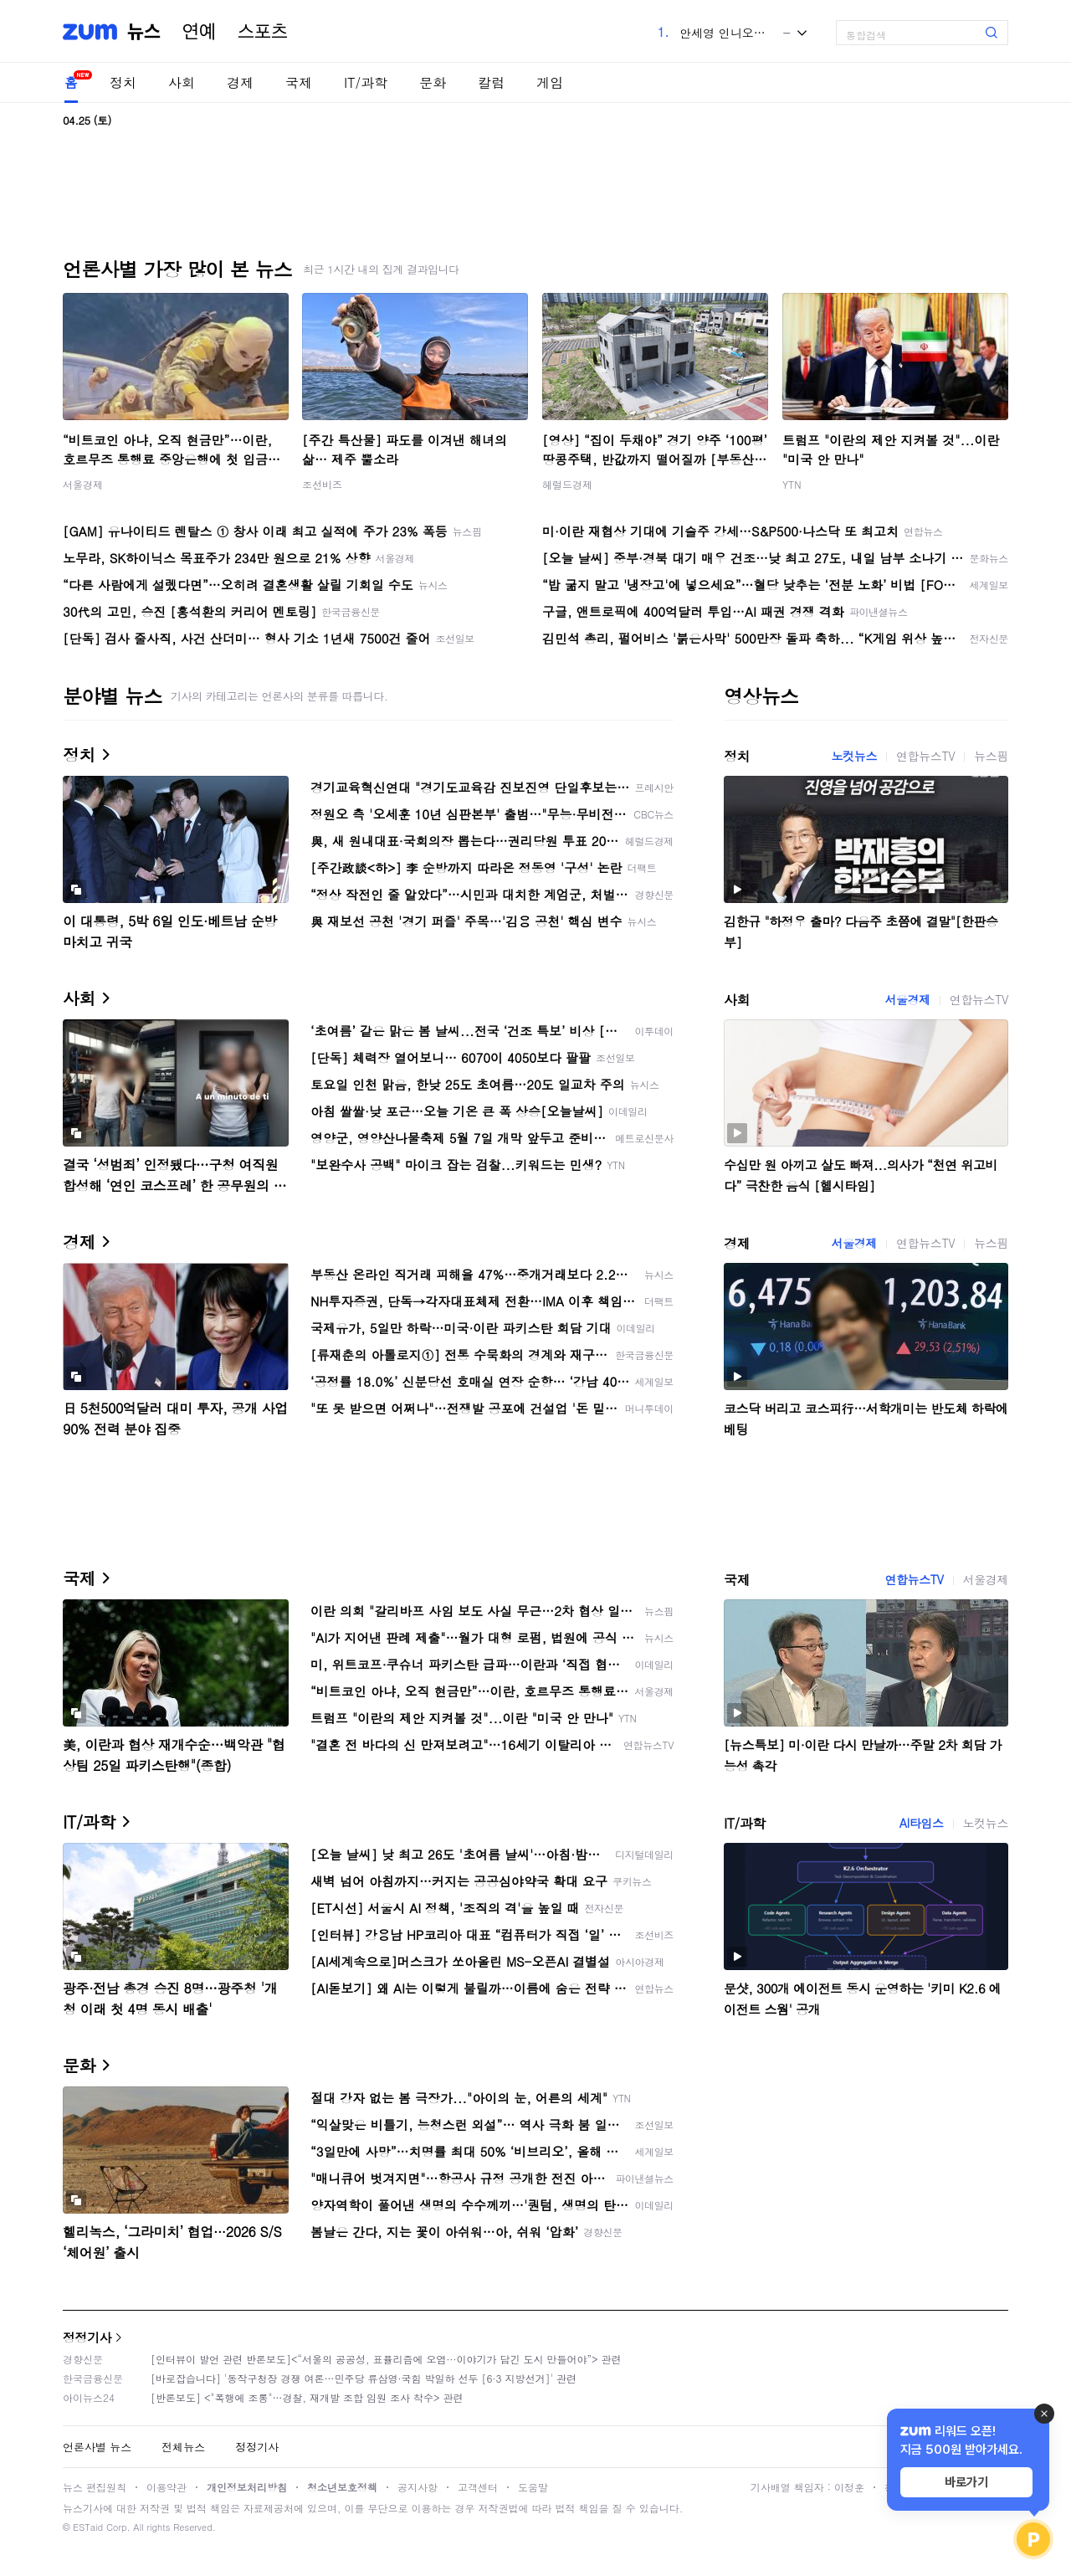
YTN (792, 484)
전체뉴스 (183, 2447)
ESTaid (88, 2527)
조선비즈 (322, 484)
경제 (240, 82)
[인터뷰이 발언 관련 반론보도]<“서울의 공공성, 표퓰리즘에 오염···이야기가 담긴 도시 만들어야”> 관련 (386, 2359)
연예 (199, 32)
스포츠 (263, 32)
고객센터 (478, 2487)
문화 (432, 82)
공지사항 (417, 2487)
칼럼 (491, 82)
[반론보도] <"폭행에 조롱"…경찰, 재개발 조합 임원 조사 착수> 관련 (307, 2397)
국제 (298, 82)
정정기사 (87, 2337)
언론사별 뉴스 (97, 2447)
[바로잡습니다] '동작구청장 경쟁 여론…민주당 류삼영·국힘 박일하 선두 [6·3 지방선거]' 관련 (363, 2378)
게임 (549, 82)
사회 (181, 82)
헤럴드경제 (567, 484)
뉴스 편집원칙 (94, 2487)
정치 (123, 82)
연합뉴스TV (925, 755)
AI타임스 (921, 1822)
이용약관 (166, 2487)
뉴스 (144, 32)
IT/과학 (365, 82)
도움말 (533, 2487)
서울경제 (83, 484)
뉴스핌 (991, 755)
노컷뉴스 (854, 755)
